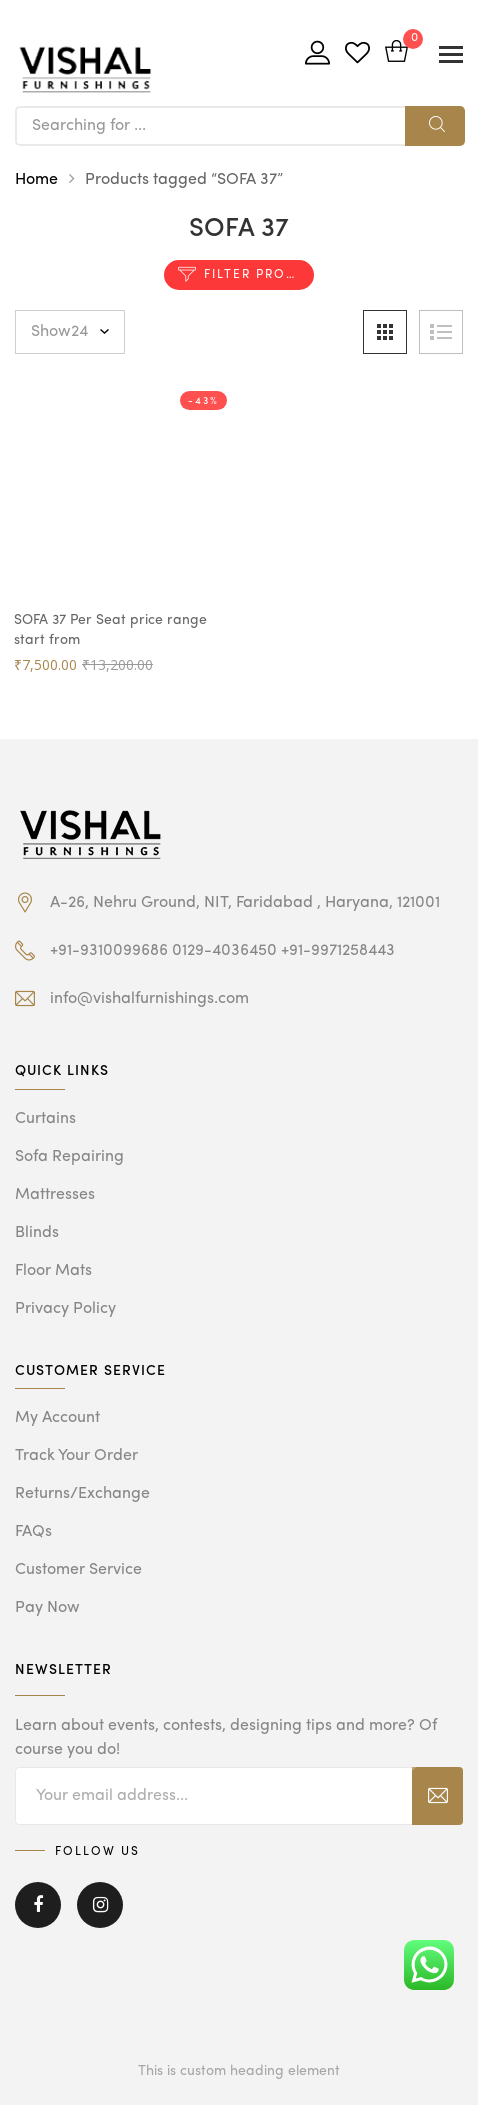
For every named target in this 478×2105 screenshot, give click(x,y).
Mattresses (55, 1195)
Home (36, 180)
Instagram (100, 1905)
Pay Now (47, 1608)
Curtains (45, 1119)
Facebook (38, 1905)
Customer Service (78, 1570)
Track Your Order (76, 1456)
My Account (57, 1418)
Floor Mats (53, 1271)
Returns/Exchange (82, 1494)
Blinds (37, 1233)
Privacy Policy (65, 1309)
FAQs (33, 1532)
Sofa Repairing (69, 1157)
